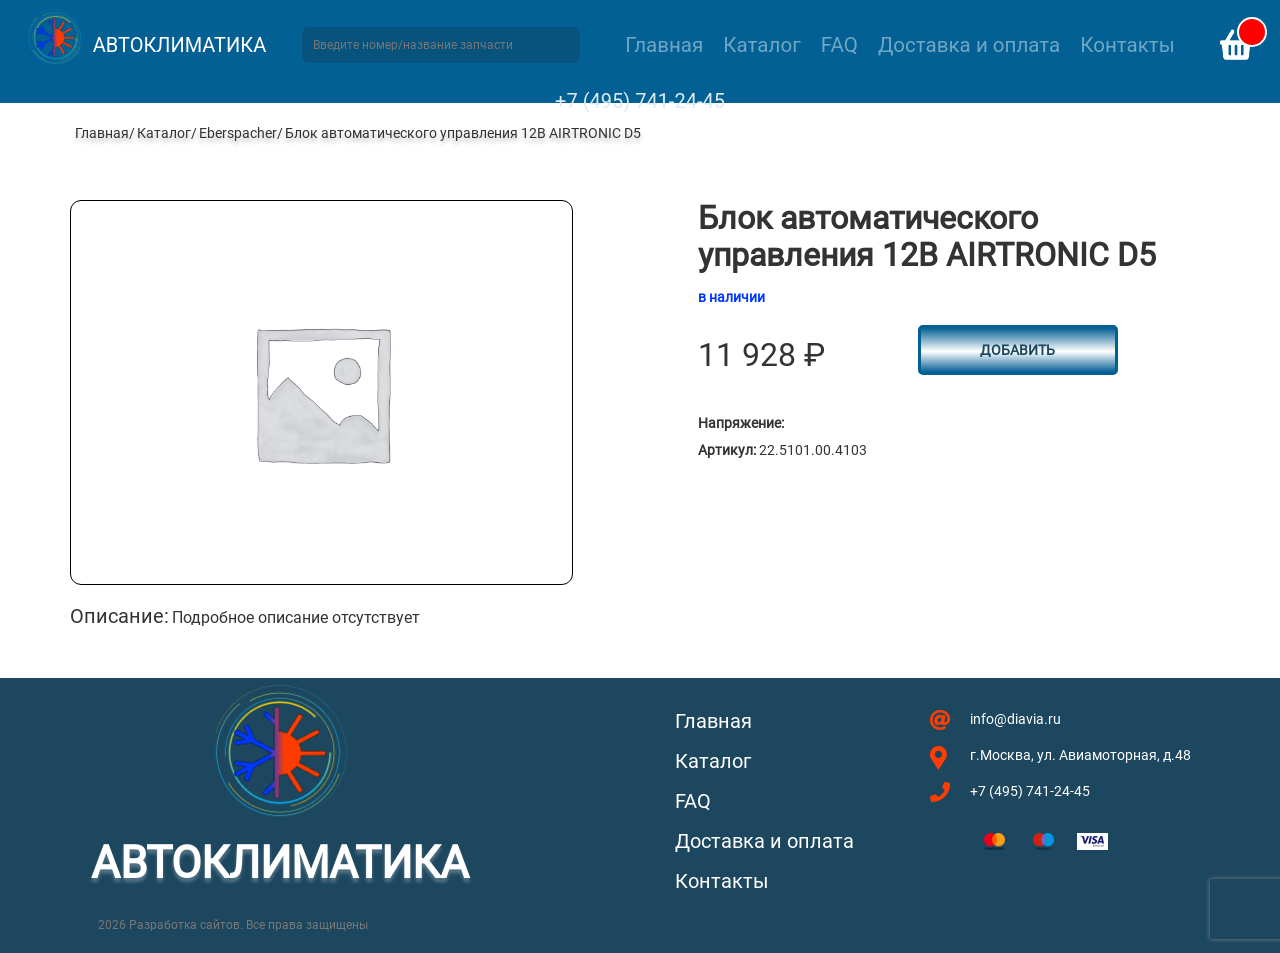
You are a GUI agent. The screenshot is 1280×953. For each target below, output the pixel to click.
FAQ (839, 45)
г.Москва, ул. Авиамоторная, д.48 (1080, 755)
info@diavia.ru (1015, 719)
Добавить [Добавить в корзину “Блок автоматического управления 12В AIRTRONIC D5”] (1017, 350)
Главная (664, 45)
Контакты (1127, 45)
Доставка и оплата (969, 45)
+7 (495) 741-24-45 (640, 101)
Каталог (761, 45)
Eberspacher (238, 133)
